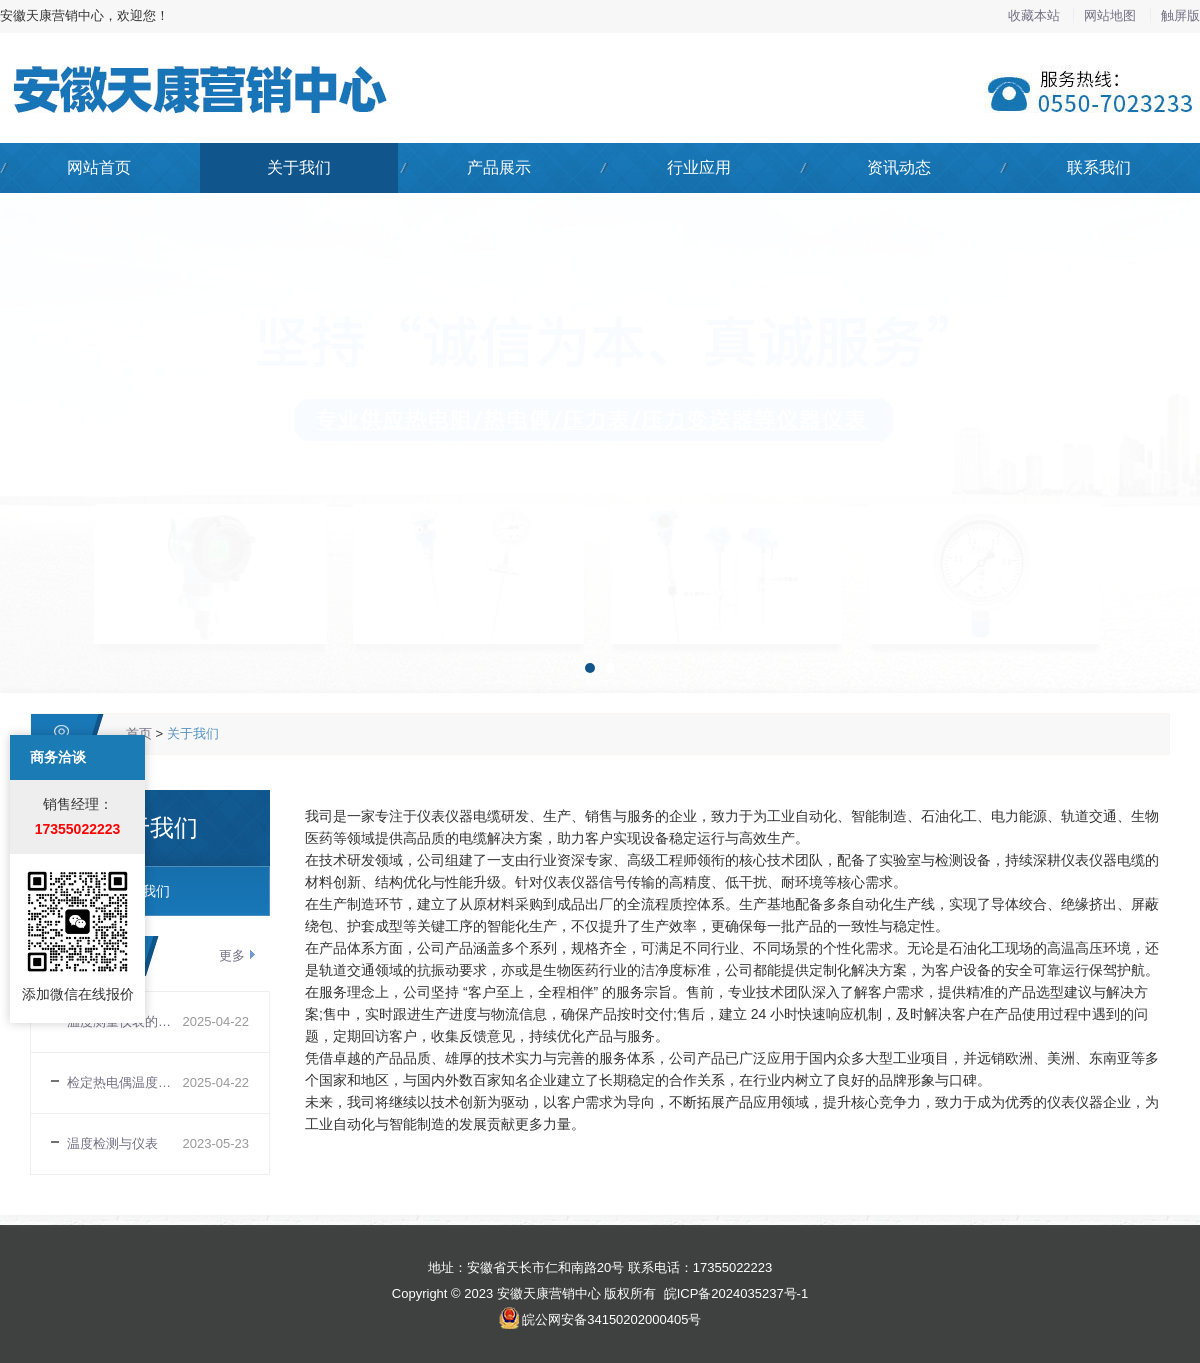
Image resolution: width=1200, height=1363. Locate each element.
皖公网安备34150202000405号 (611, 1319)
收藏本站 (1036, 15)
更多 (232, 955)
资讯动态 (899, 167)
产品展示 (499, 167)
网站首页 (99, 167)
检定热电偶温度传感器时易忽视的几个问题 (125, 1082)
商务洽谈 (58, 705)
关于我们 (299, 167)
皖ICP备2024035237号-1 (736, 1293)
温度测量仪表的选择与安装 (125, 1021)
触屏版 (1180, 15)
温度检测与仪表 (112, 1143)
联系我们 (1099, 167)
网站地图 (1112, 15)
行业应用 (699, 167)
